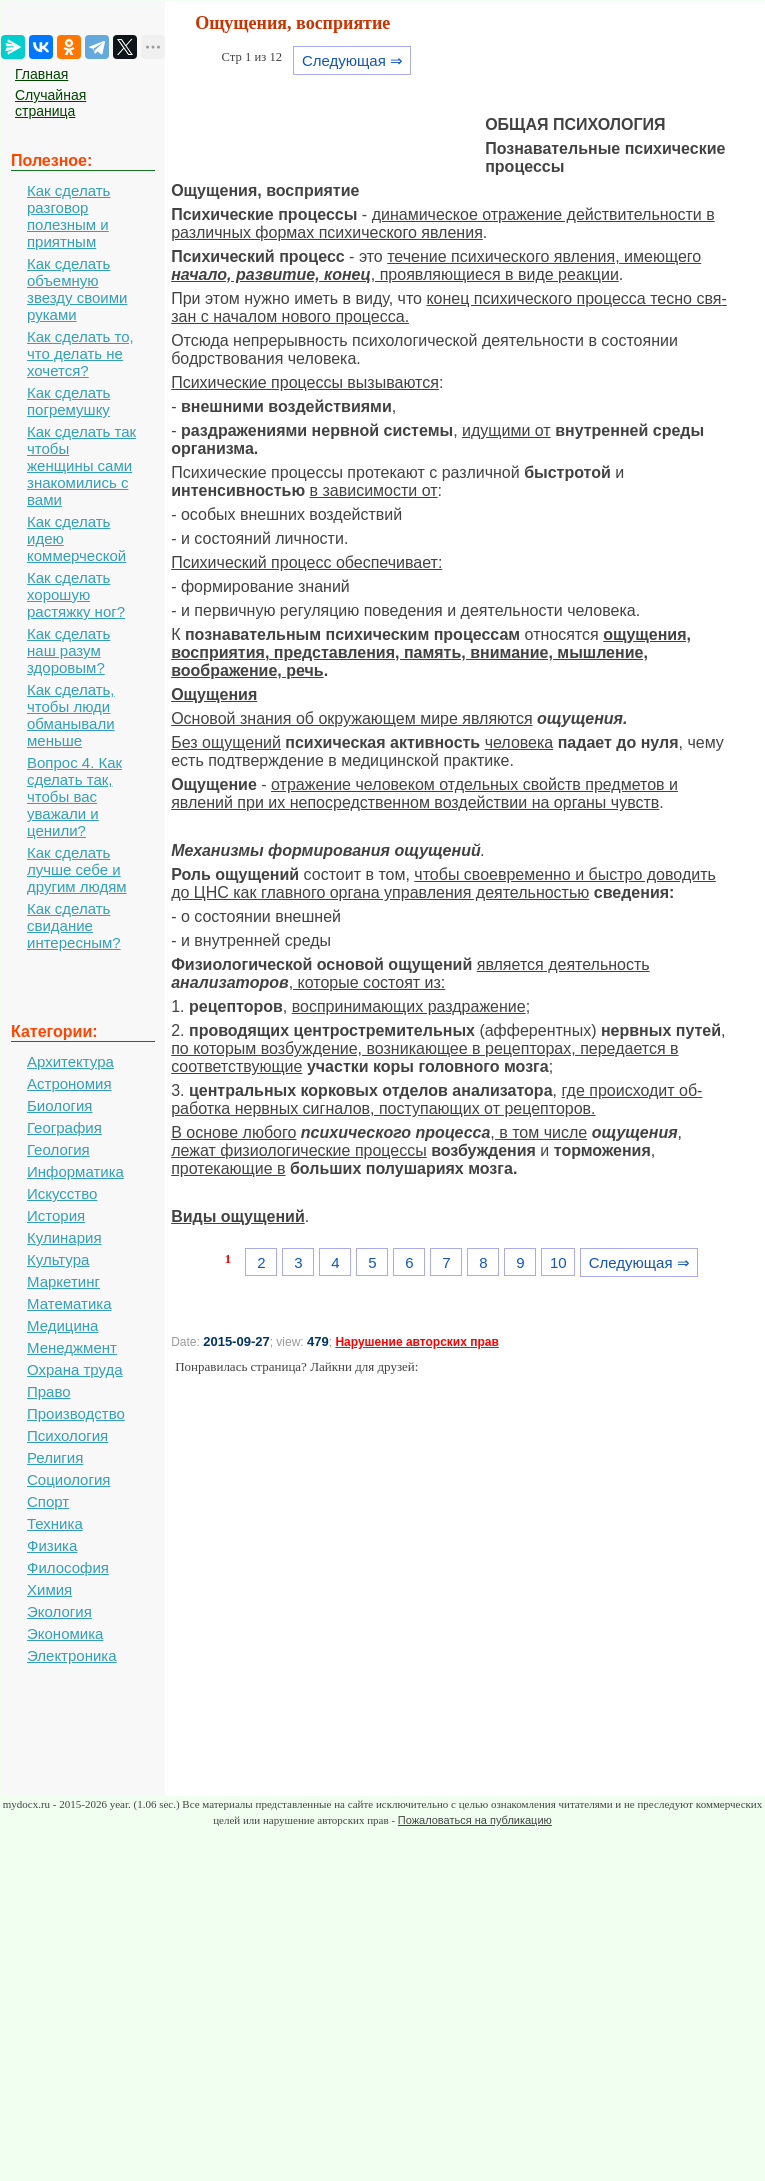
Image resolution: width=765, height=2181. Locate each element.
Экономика (65, 1633)
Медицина (62, 1325)
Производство (76, 1413)
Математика (69, 1303)
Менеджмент (72, 1347)
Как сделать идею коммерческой (76, 538)
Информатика (75, 1171)
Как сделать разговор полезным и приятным (68, 216)
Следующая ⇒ (352, 60)
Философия (68, 1567)
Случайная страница (50, 103)
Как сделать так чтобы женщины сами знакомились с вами (81, 465)
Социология (68, 1479)
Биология (59, 1105)
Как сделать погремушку (68, 401)
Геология (58, 1149)
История (56, 1215)
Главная (41, 74)
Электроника (72, 1655)
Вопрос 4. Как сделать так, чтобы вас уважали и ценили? (74, 796)
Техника (55, 1523)
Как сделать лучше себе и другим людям (77, 869)
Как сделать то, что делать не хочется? (80, 353)
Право (49, 1391)
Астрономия (69, 1083)
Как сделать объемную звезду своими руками (77, 289)
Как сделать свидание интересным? (74, 925)
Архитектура (70, 1061)
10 (558, 1262)
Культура (58, 1259)
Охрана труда (75, 1369)
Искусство (62, 1193)
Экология (59, 1611)
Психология (67, 1435)
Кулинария (64, 1237)
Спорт (48, 1501)
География (64, 1127)
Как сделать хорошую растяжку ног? (76, 594)
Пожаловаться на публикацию (475, 1820)
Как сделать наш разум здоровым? (68, 650)
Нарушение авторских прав (416, 1342)
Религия (55, 1457)
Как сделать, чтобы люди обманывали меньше (71, 715)
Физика (52, 1545)
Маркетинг (63, 1281)
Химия (49, 1589)
